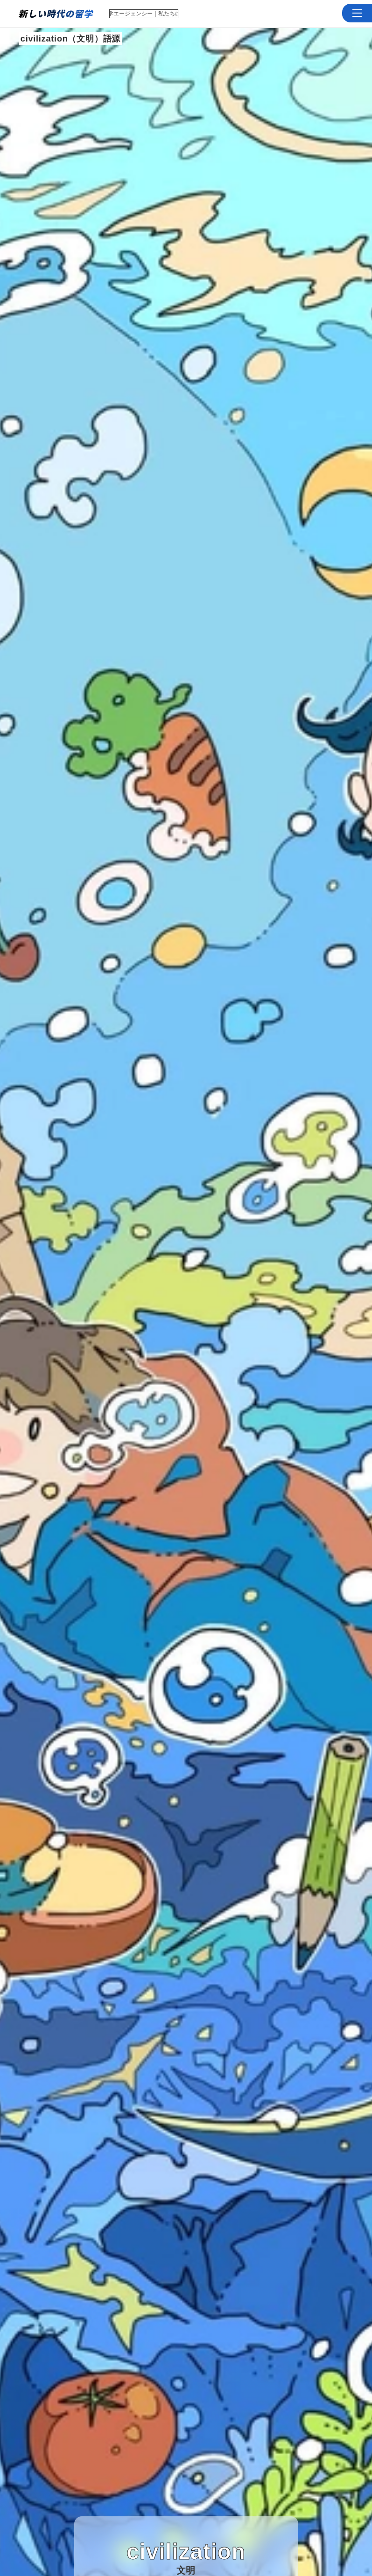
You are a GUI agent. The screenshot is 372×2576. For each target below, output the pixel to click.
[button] (357, 13)
